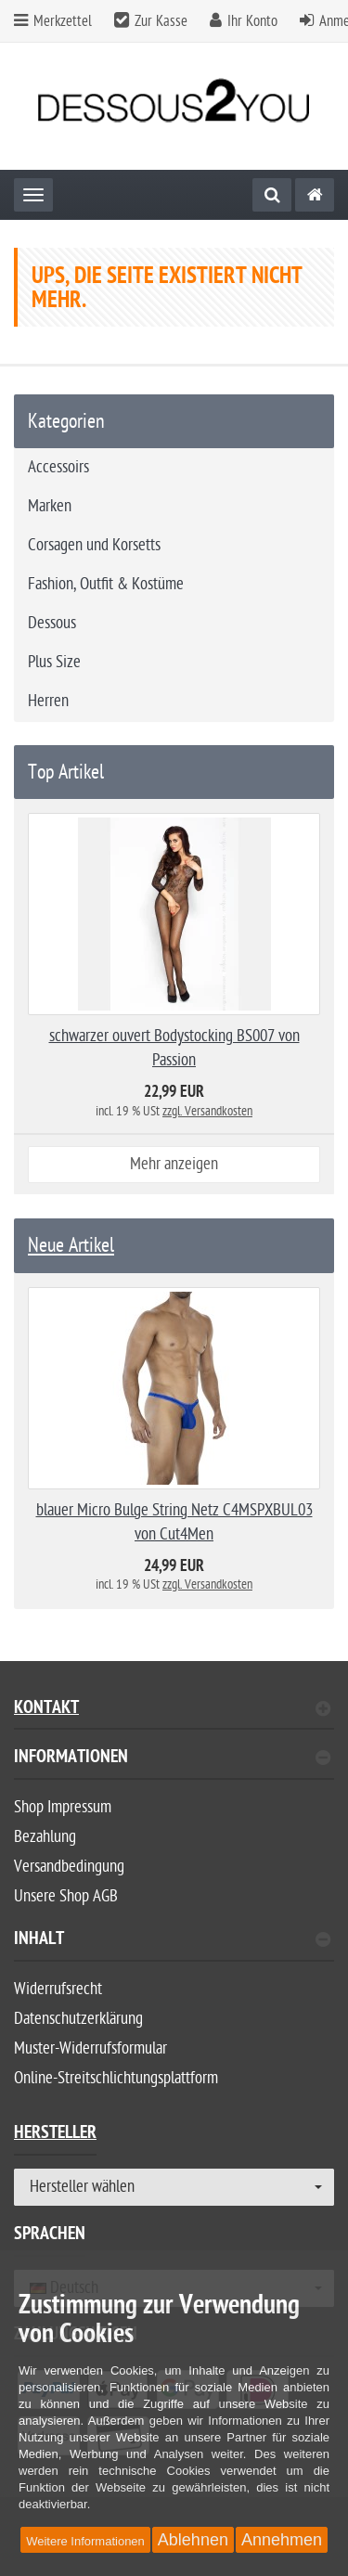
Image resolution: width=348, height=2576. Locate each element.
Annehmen (281, 2540)
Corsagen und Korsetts (94, 545)
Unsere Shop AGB (66, 1896)
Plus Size (54, 662)
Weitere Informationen (85, 2541)
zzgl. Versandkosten (207, 1111)
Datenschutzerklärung (78, 2019)
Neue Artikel (71, 1245)
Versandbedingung (69, 1866)
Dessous (52, 623)
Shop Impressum (62, 1807)
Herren (48, 701)
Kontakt (172, 1709)
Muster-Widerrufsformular (90, 2048)
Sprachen (49, 2236)
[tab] (174, 1764)
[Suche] (271, 195)
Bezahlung (45, 1837)
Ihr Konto (252, 21)
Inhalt (172, 1941)
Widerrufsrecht (58, 1989)
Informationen (172, 1759)
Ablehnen (193, 2540)
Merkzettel (53, 21)
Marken (49, 506)
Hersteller (55, 2135)
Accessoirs (58, 467)
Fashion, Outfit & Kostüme (106, 584)
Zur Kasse (161, 21)
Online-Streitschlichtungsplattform (116, 2078)
